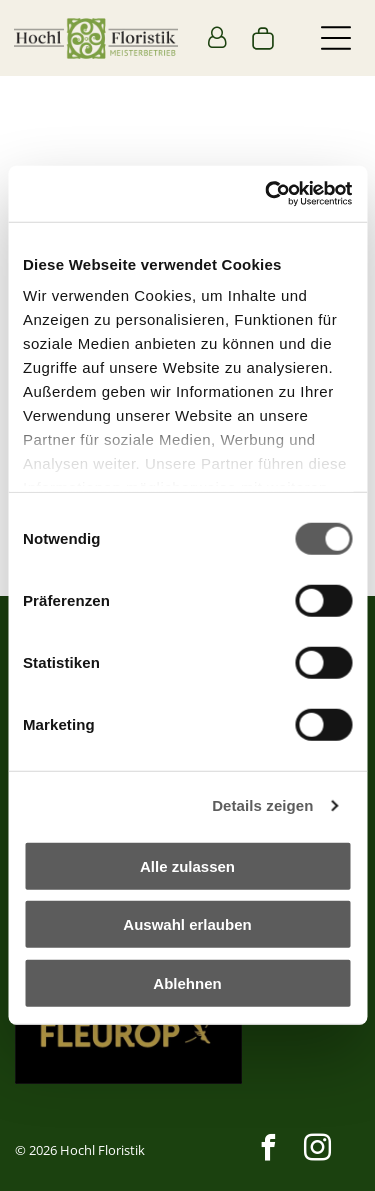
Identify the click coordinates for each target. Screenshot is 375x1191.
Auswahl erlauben (187, 924)
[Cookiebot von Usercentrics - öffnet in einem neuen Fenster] (267, 194)
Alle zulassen (187, 866)
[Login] (217, 38)
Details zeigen (262, 805)
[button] (336, 38)
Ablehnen (187, 983)
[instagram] (317, 1150)
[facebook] (268, 1150)
